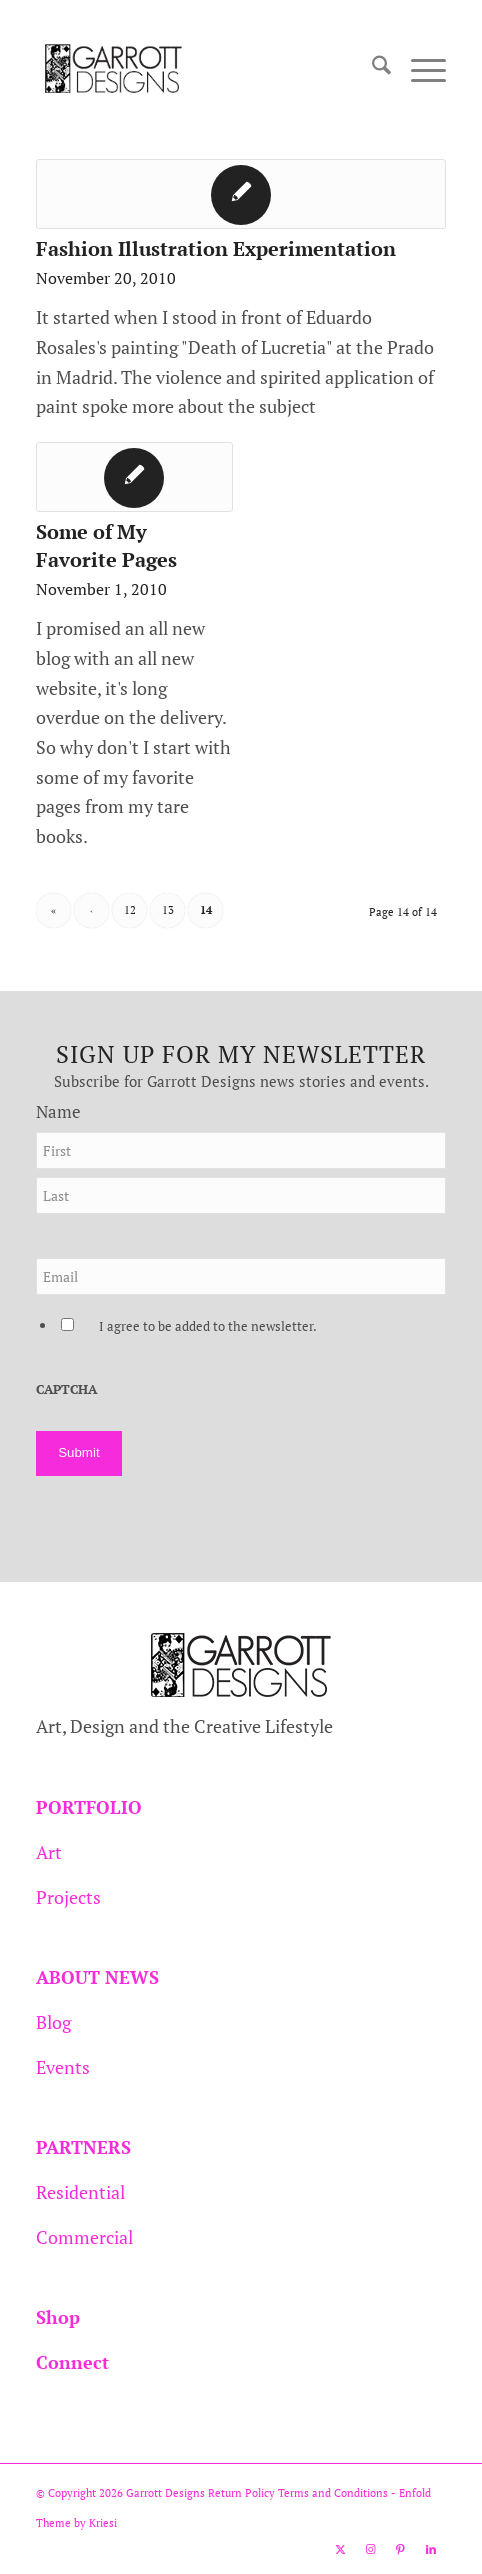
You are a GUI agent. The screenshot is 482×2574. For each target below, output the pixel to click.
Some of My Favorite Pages (106, 545)
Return (225, 2493)
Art (49, 1852)
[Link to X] (341, 2549)
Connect (72, 2362)
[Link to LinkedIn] (431, 2549)
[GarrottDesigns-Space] (200, 69)
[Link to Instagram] (371, 2549)
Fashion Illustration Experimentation (216, 248)
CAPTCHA (66, 1389)
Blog (53, 2022)
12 (130, 910)
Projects (68, 1897)
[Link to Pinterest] (401, 2549)
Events (63, 2067)
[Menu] (418, 69)
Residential (80, 2192)
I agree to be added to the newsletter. (208, 1326)
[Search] (371, 69)
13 (168, 910)
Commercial (84, 2237)
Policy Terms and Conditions (315, 2493)
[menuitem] (371, 69)
